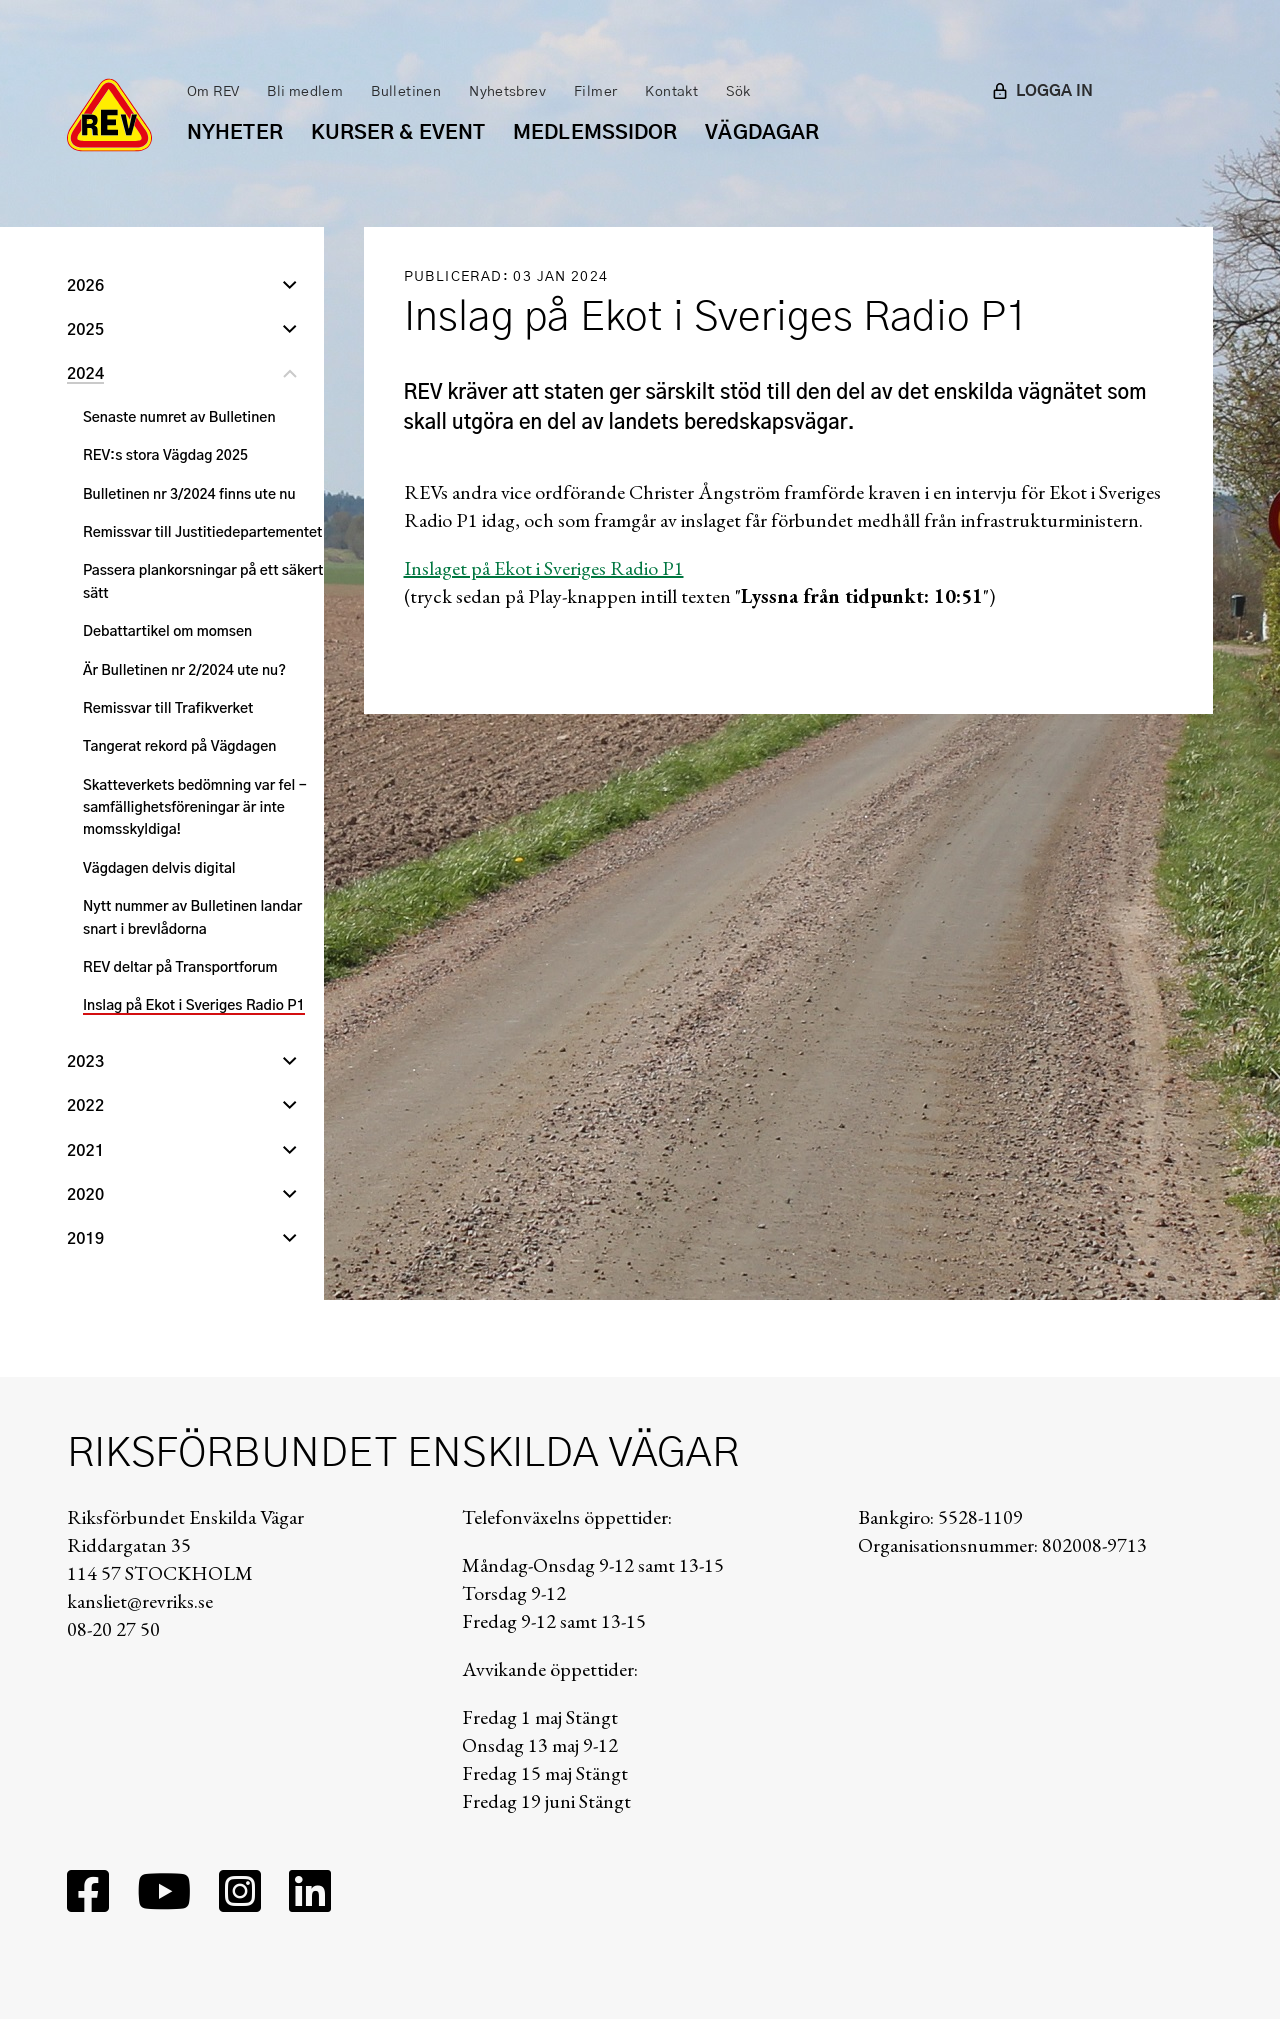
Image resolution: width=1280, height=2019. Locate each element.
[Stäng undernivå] (290, 376)
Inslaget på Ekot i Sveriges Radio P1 (544, 568)
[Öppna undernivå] (290, 288)
